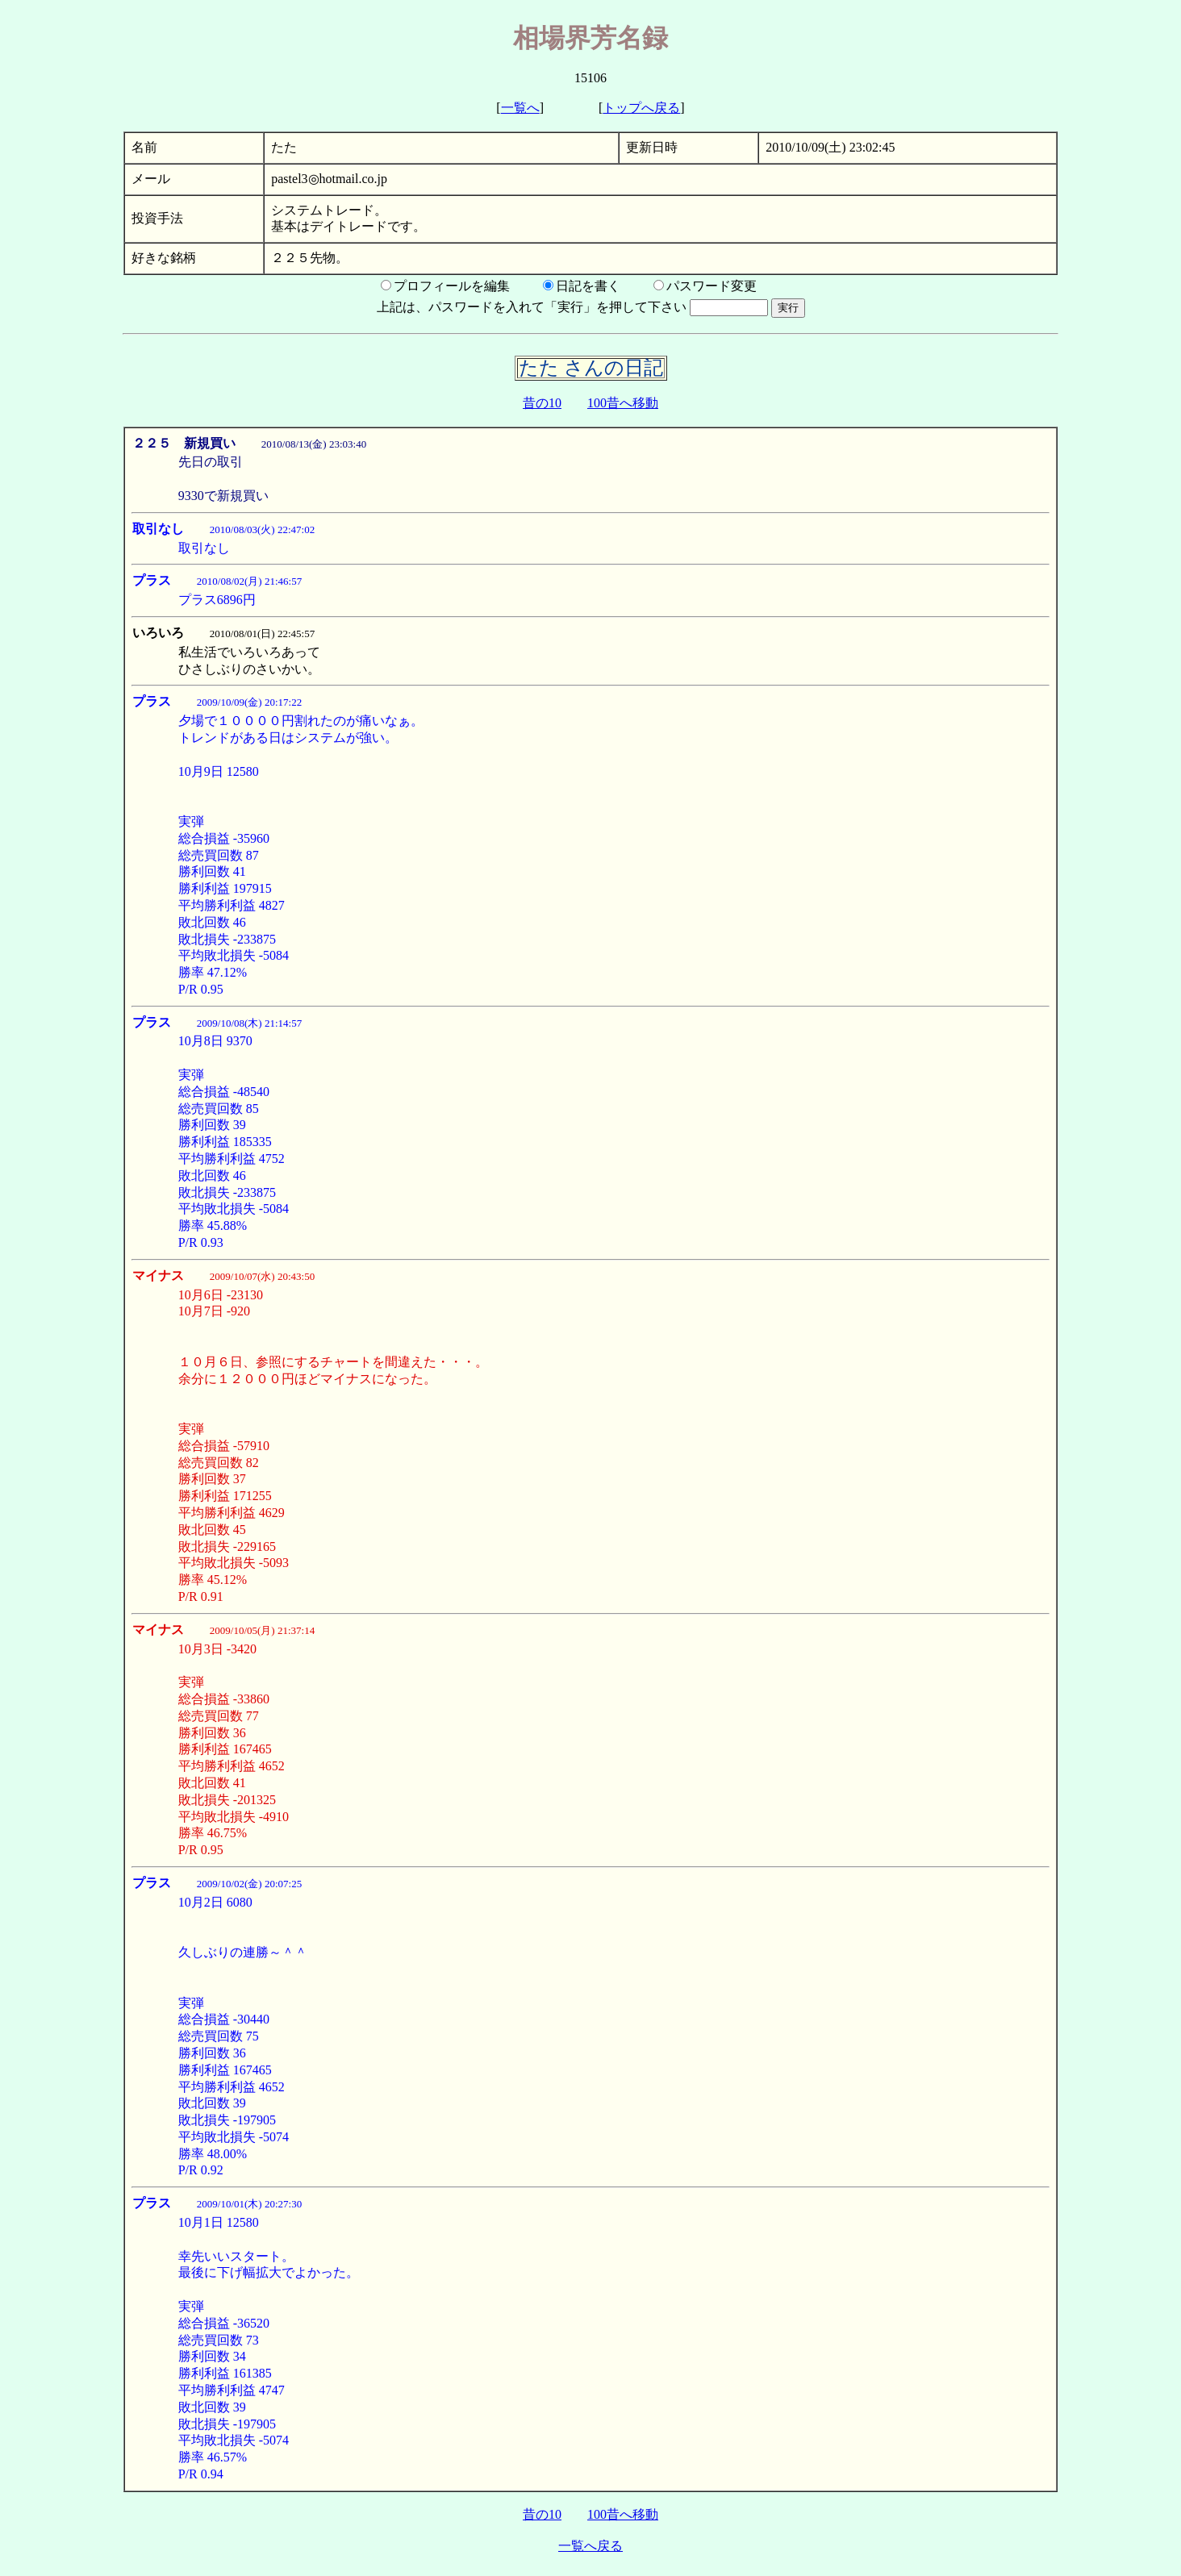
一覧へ (520, 108)
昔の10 (542, 403)
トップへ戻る (641, 108)
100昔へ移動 (622, 403)
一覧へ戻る (590, 2546)
